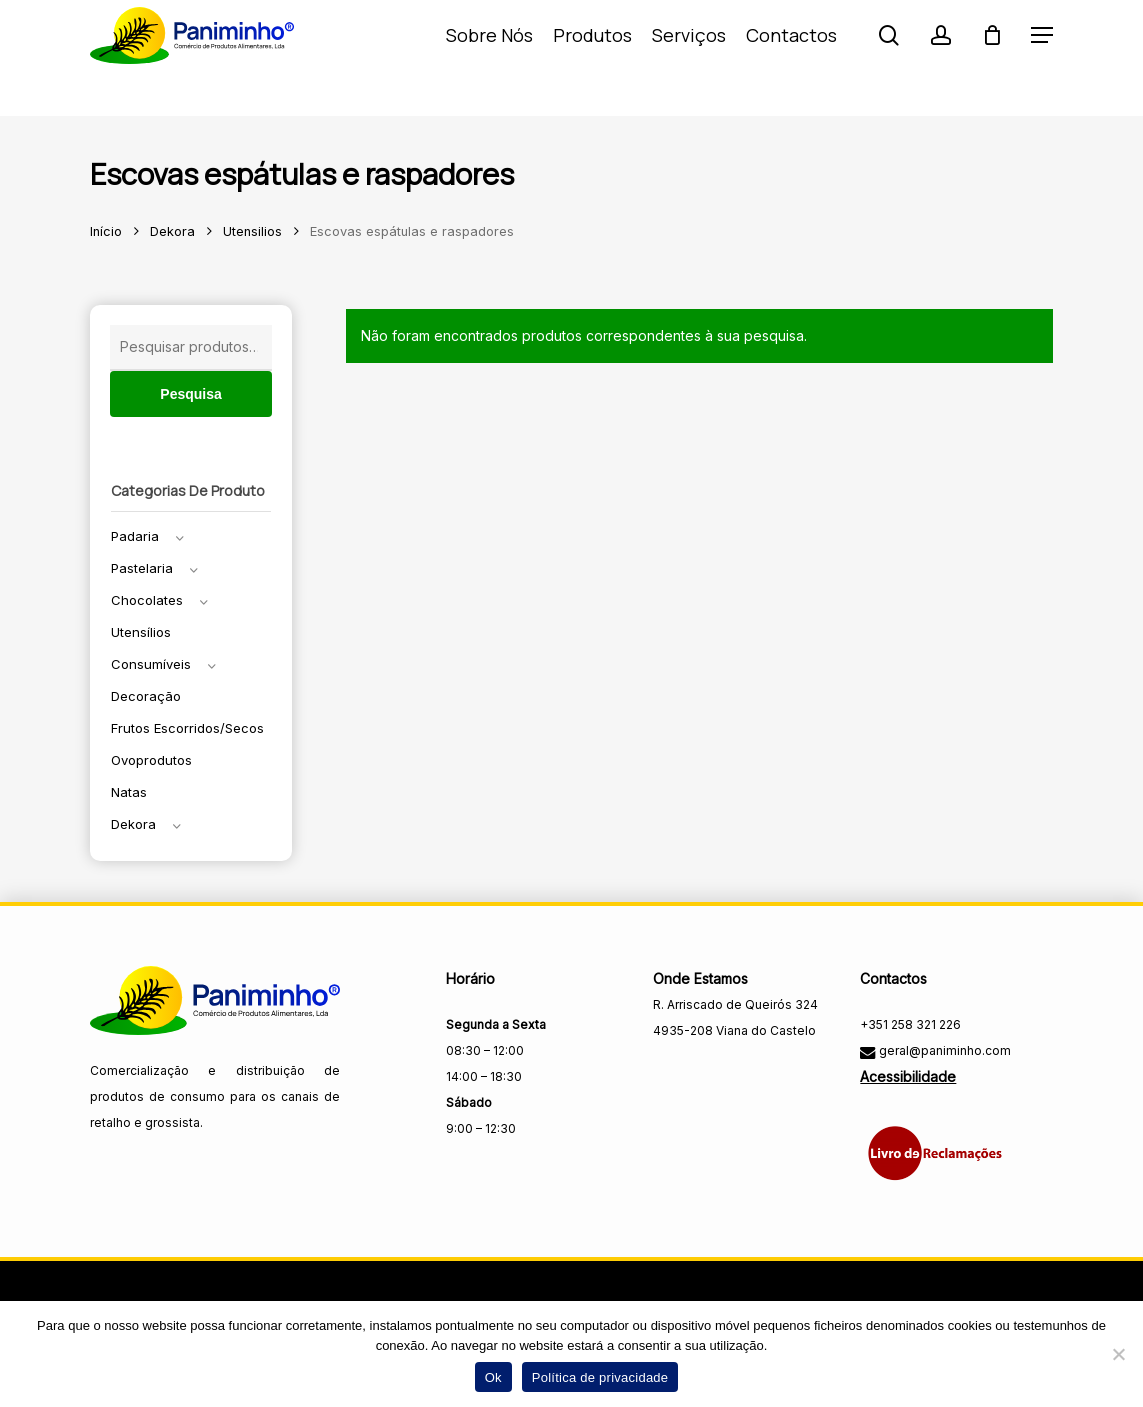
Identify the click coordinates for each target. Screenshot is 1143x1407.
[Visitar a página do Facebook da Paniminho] (670, 1073)
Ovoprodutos (151, 760)
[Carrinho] (992, 58)
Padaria (135, 536)
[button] (1042, 58)
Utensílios (141, 632)
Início (106, 231)
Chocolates (147, 600)
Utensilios (252, 231)
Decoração (146, 696)
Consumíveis (151, 664)
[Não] (1118, 1354)
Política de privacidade (600, 1377)
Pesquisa (190, 394)
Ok (493, 1377)
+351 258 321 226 (910, 1024)
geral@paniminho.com (943, 1050)
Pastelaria (142, 568)
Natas (129, 792)
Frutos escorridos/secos (187, 728)
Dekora (172, 231)
